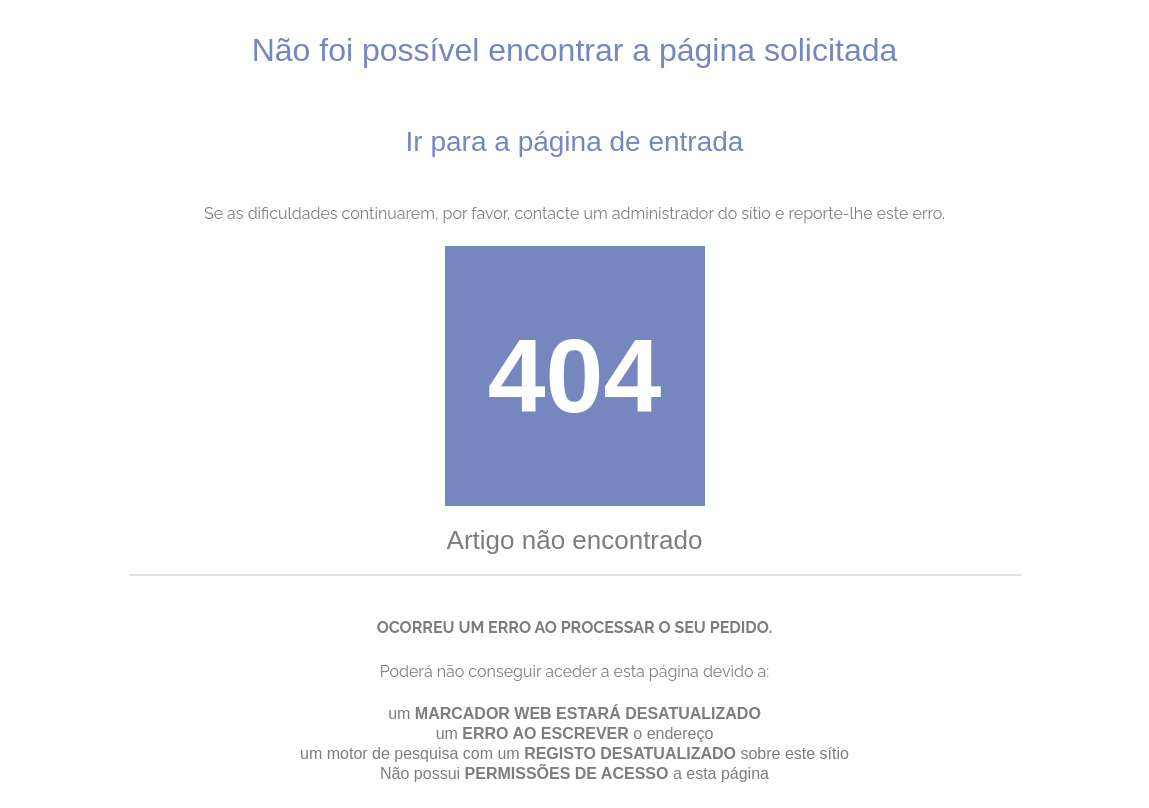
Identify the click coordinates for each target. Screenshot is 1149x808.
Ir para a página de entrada (575, 141)
